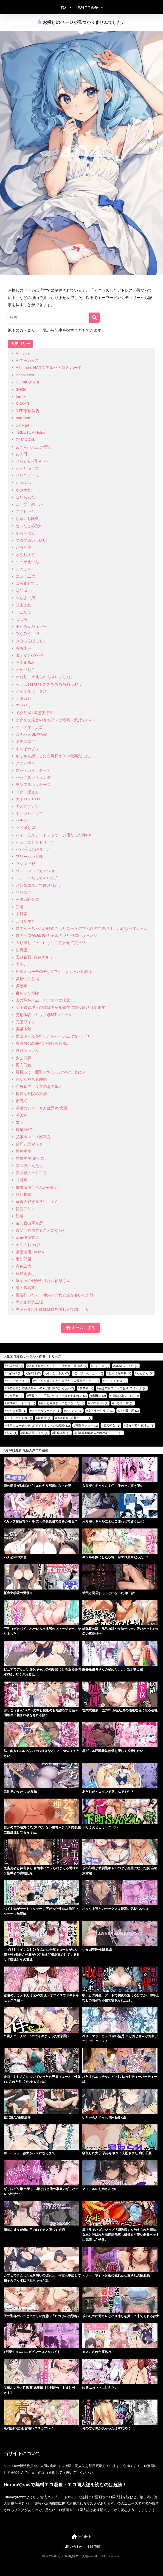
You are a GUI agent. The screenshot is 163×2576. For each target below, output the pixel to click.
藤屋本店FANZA (30, 1252)
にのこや (23, 569)
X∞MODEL (25, 439)
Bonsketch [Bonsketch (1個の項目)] (99, 1403)
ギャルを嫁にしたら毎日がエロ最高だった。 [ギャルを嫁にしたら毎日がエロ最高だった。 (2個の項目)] (67, 1381)
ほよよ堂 (23, 605)
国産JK (22, 964)
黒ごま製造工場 (29, 1302)
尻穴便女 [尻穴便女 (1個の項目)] (111, 1426)
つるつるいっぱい (31, 540)
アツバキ (23, 706)
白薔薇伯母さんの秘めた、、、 (43, 1187)
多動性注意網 (27, 979)
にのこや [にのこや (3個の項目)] (101, 1366)
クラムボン (25, 763)
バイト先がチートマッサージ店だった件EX (53, 835)
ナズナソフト (27, 806)
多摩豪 (21, 986)
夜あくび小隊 (27, 993)
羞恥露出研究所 (29, 1223)
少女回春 (23, 1058)
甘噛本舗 (23, 1151)
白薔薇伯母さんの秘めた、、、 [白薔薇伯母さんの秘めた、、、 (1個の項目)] (99, 1433)
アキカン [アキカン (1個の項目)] (74, 1411)
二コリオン (25, 921)
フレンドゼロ (27, 864)
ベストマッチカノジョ (35, 871)
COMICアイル (28, 382)
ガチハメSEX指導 (31, 734)
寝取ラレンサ (27, 1050)
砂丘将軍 (23, 1194)
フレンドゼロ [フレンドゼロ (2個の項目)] (115, 1381)
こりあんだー (27, 497)
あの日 (21, 454)
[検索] (94, 318)
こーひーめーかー (31, 504)
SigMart (22, 425)
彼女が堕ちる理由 (31, 1079)
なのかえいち (27, 562)
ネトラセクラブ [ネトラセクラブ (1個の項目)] (101, 1411)
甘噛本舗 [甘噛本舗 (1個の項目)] (62, 1433)
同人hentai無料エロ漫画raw (82, 7)
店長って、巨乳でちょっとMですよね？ (50, 1072)
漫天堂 (21, 1115)
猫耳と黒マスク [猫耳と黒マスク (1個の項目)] (35, 1433)
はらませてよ (27, 583)
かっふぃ (23, 483)
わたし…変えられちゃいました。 (45, 677)
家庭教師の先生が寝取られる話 (43, 1043)
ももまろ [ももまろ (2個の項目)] (145, 1373)
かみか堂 (23, 490)
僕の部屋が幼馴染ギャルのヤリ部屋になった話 (57, 935)
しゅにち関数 (27, 519)
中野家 (21, 914)
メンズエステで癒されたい (39, 885)
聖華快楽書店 (27, 1237)
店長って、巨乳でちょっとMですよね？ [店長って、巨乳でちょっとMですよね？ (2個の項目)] (58, 1396)
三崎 (19, 907)
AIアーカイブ (27, 360)
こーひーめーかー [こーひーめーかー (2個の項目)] (88, 1373)
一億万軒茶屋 (27, 899)
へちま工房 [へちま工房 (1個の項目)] (124, 1403)
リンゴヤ (23, 892)
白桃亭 (21, 1180)
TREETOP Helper (31, 432)
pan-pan (23, 418)
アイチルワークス (31, 691)
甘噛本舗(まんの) (30, 1158)
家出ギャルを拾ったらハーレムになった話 (53, 1036)
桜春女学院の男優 (31, 1094)
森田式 (21, 1101)
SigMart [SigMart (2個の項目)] (14, 1373)
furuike (21, 396)
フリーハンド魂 (29, 857)
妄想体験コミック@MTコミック (44, 1015)
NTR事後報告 (27, 411)
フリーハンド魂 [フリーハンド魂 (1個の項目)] (19, 1418)
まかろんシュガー (31, 626)
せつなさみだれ (29, 526)
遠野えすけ (25, 1273)
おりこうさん (27, 475)
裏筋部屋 (23, 1259)
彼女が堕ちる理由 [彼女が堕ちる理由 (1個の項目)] (140, 1426)
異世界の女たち (29, 1166)
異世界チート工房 (31, 1173)
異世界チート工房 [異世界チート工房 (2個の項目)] (20, 1403)
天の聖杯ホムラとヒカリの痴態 (43, 1000)
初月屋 (21, 950)
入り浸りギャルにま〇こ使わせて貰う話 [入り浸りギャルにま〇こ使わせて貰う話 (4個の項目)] (58, 1366)
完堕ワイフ (25, 1022)
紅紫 (19, 1216)
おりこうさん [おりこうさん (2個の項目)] (57, 1373)
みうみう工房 (27, 633)
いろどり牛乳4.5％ (32, 461)
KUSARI (23, 404)
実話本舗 (23, 1029)
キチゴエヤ (25, 741)
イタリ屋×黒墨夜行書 (34, 713)
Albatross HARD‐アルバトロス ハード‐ (49, 368)
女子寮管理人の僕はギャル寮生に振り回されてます (60, 1007)
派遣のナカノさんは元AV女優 (41, 1108)
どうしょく (25, 555)
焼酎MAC (24, 1130)
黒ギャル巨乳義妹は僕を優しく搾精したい (53, 1309)
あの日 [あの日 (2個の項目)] (34, 1373)
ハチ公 (21, 821)
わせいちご (25, 670)
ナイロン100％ (29, 799)
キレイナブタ (27, 749)
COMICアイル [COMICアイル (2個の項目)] (126, 1366)
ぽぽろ (21, 619)
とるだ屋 (23, 547)
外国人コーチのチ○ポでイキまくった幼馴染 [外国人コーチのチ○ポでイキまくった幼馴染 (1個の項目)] (38, 1426)
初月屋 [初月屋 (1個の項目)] (44, 1418)
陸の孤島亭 (25, 1288)
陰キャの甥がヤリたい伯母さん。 (45, 1281)
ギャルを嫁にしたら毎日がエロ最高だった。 (55, 756)
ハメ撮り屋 (25, 828)
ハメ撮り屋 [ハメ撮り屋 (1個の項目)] (129, 1411)
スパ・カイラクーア (33, 770)
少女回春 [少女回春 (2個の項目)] (14, 1396)
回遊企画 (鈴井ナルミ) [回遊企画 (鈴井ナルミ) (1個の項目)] (74, 1418)
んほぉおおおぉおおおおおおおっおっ (49, 684)
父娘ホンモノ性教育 (33, 1137)
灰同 (19, 1122)
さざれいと (25, 511)
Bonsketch (25, 375)
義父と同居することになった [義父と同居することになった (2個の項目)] (62, 1403)
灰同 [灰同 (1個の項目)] (11, 1433)
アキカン (23, 698)
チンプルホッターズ (33, 784)
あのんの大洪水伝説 (33, 447)
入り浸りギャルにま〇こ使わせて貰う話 (51, 943)
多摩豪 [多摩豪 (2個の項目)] (86, 1388)
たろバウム (25, 533)
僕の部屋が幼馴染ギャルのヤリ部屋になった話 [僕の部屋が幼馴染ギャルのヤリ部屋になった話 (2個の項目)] (40, 1388)
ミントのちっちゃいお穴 (37, 878)
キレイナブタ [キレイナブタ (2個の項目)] (17, 1381)
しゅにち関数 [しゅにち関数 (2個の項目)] (120, 1373)
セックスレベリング (33, 777)
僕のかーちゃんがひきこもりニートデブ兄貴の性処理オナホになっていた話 (82, 928)
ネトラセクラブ (29, 813)
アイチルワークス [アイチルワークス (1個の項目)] (46, 1411)
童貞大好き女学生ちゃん (37, 1201)
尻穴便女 (23, 1065)
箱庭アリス (25, 1209)
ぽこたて (23, 612)
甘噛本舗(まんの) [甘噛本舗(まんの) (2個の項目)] (125, 1396)
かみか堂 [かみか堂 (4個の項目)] (14, 1366)
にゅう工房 (25, 576)
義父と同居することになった (41, 1230)
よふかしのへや (29, 655)
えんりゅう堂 (27, 468)
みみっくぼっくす (31, 641)
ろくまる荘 (25, 662)
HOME (81, 2551)
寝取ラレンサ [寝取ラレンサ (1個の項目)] (86, 1426)
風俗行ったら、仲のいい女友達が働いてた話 (55, 1295)
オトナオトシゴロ (31, 727)
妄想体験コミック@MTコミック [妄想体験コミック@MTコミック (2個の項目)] (122, 1388)
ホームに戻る (80, 1328)
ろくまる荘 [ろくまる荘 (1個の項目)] (16, 1411)
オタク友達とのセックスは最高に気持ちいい (55, 720)
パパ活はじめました (33, 849)
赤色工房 (23, 1266)
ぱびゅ (21, 590)
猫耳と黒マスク (29, 1144)
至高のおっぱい (29, 1245)
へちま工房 (25, 598)
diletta (21, 389)
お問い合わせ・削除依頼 (82, 2561)
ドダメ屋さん (27, 792)
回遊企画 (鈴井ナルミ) (35, 957)
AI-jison (22, 353)
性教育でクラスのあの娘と (39, 1086)
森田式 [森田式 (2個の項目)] (99, 1396)
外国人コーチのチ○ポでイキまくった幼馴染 (54, 971)
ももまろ (23, 648)
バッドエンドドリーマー (37, 842)
